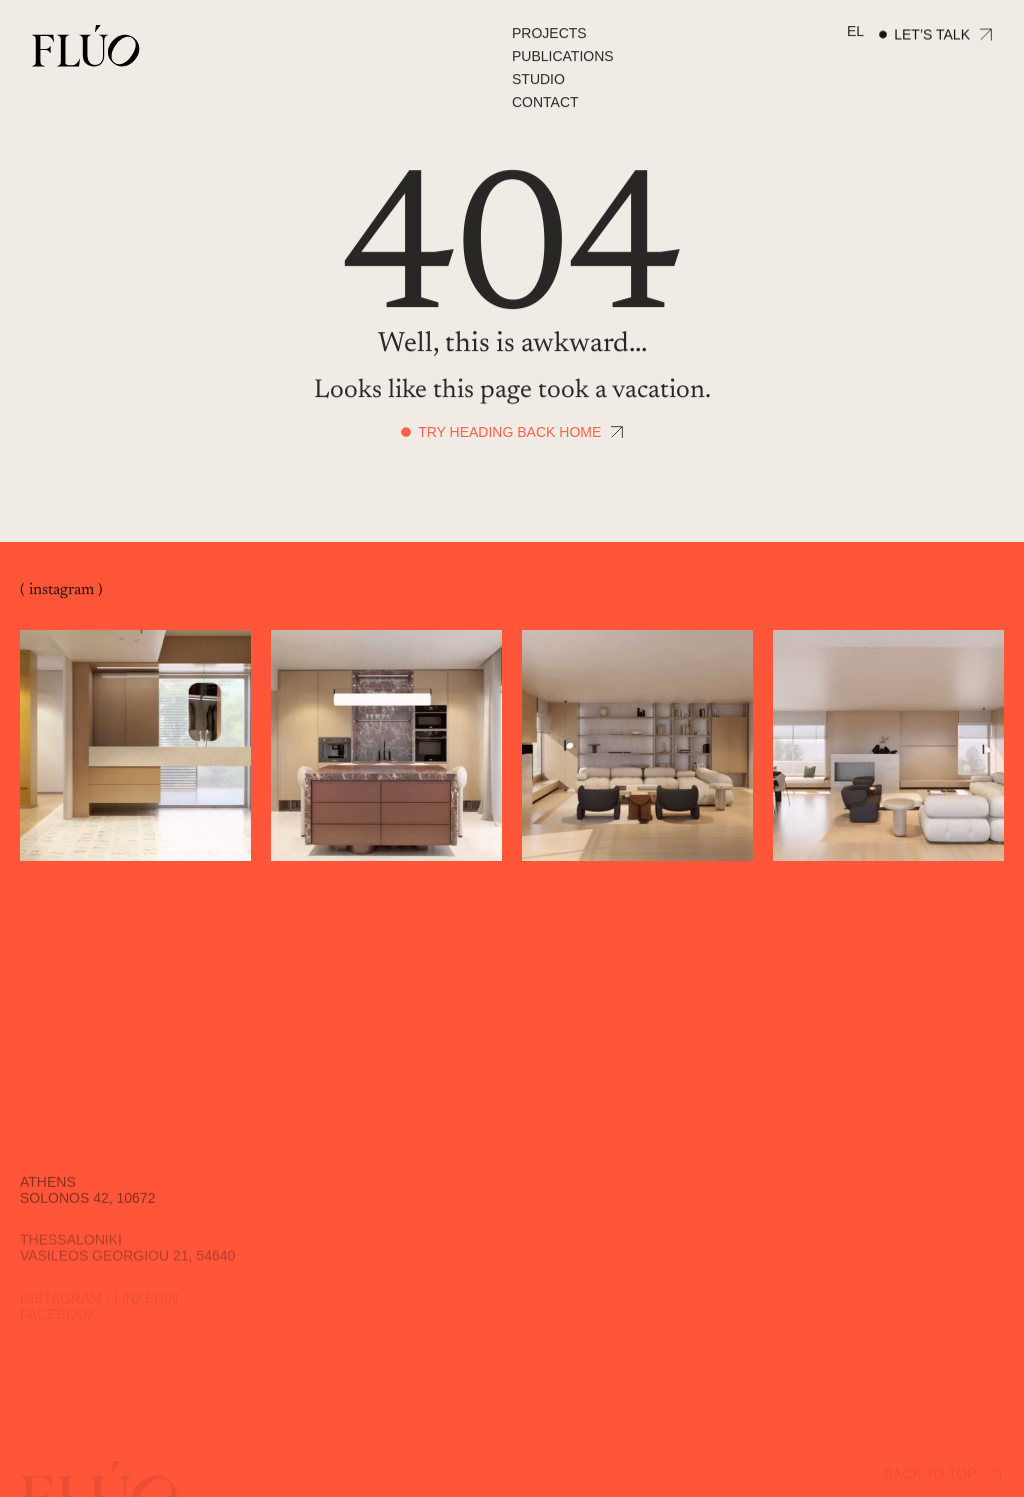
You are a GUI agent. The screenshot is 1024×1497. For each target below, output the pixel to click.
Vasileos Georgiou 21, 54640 (127, 1263)
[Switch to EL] (855, 32)
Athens (48, 1191)
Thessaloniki (71, 1247)
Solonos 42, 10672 (87, 1207)
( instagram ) (61, 591)
